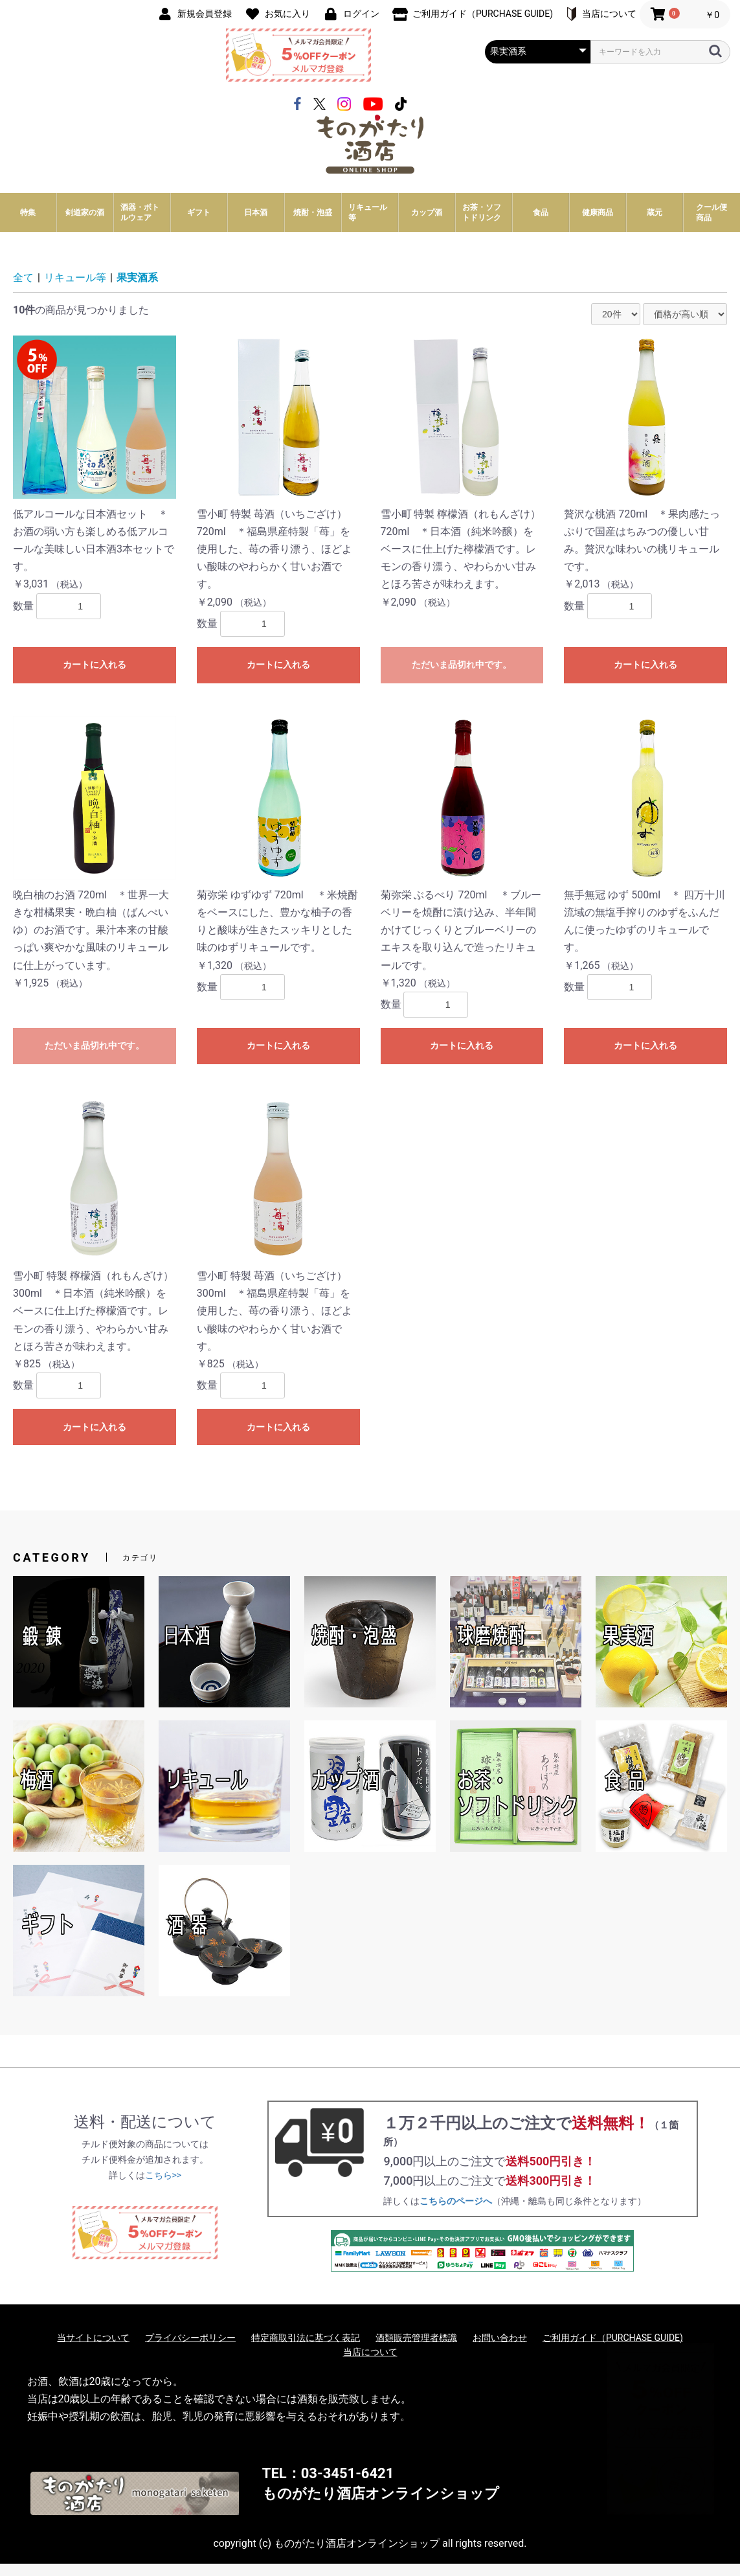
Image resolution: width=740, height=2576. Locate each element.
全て (23, 290)
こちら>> (163, 2187)
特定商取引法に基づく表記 (305, 2350)
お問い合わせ (500, 2350)
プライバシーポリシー (190, 2350)
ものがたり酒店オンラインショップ (380, 2506)
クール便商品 (711, 225)
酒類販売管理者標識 (416, 2350)
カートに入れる (94, 677)
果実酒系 (137, 290)
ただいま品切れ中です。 (461, 677)
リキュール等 (75, 290)
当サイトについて (93, 2350)
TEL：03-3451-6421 (328, 2486)
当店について (370, 2364)
